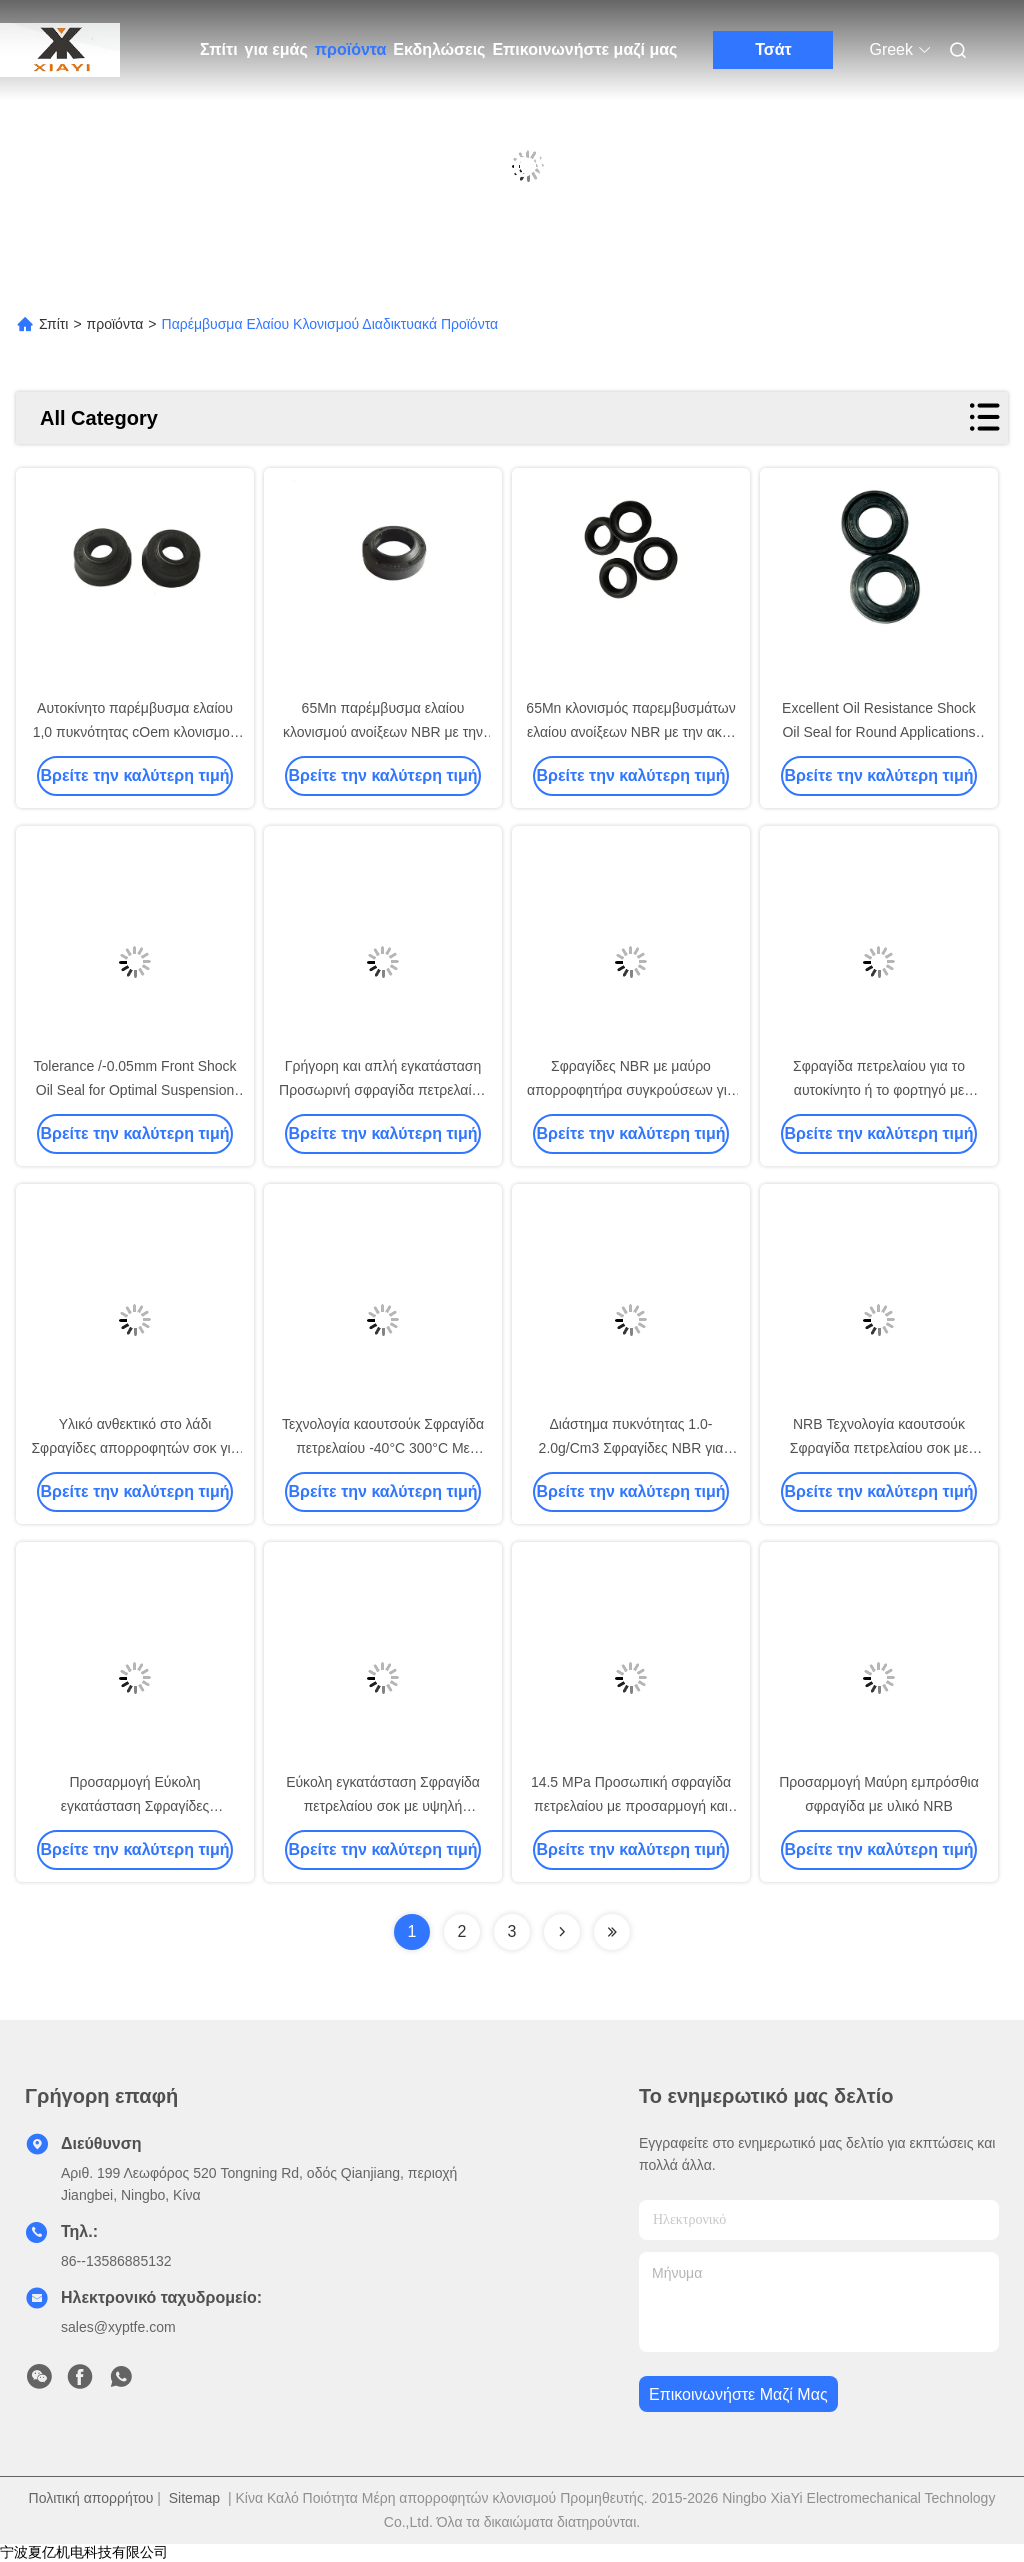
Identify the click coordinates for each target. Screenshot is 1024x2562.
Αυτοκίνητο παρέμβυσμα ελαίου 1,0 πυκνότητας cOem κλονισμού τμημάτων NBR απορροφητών (135, 732)
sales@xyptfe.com (118, 2327)
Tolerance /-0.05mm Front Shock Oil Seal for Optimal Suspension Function (134, 1090)
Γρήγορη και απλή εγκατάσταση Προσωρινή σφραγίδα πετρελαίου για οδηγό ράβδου (383, 1090)
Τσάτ (773, 49)
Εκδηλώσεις (439, 49)
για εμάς (276, 49)
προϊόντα (351, 49)
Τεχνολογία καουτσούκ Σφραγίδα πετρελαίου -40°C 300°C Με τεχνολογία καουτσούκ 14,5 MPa (383, 1448)
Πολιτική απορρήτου (91, 2498)
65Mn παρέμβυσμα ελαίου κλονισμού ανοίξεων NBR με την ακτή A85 (383, 732)
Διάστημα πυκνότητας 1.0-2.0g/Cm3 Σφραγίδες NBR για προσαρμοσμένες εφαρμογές (631, 1448)
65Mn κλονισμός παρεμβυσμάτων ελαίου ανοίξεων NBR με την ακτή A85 (630, 732)
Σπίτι (219, 49)
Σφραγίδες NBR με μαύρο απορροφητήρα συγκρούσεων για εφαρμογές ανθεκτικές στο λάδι (631, 1090)
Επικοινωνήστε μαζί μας (584, 49)
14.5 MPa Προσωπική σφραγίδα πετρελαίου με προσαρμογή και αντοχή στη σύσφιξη (631, 1806)
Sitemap (194, 2498)
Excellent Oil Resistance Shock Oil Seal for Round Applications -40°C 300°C (879, 732)
